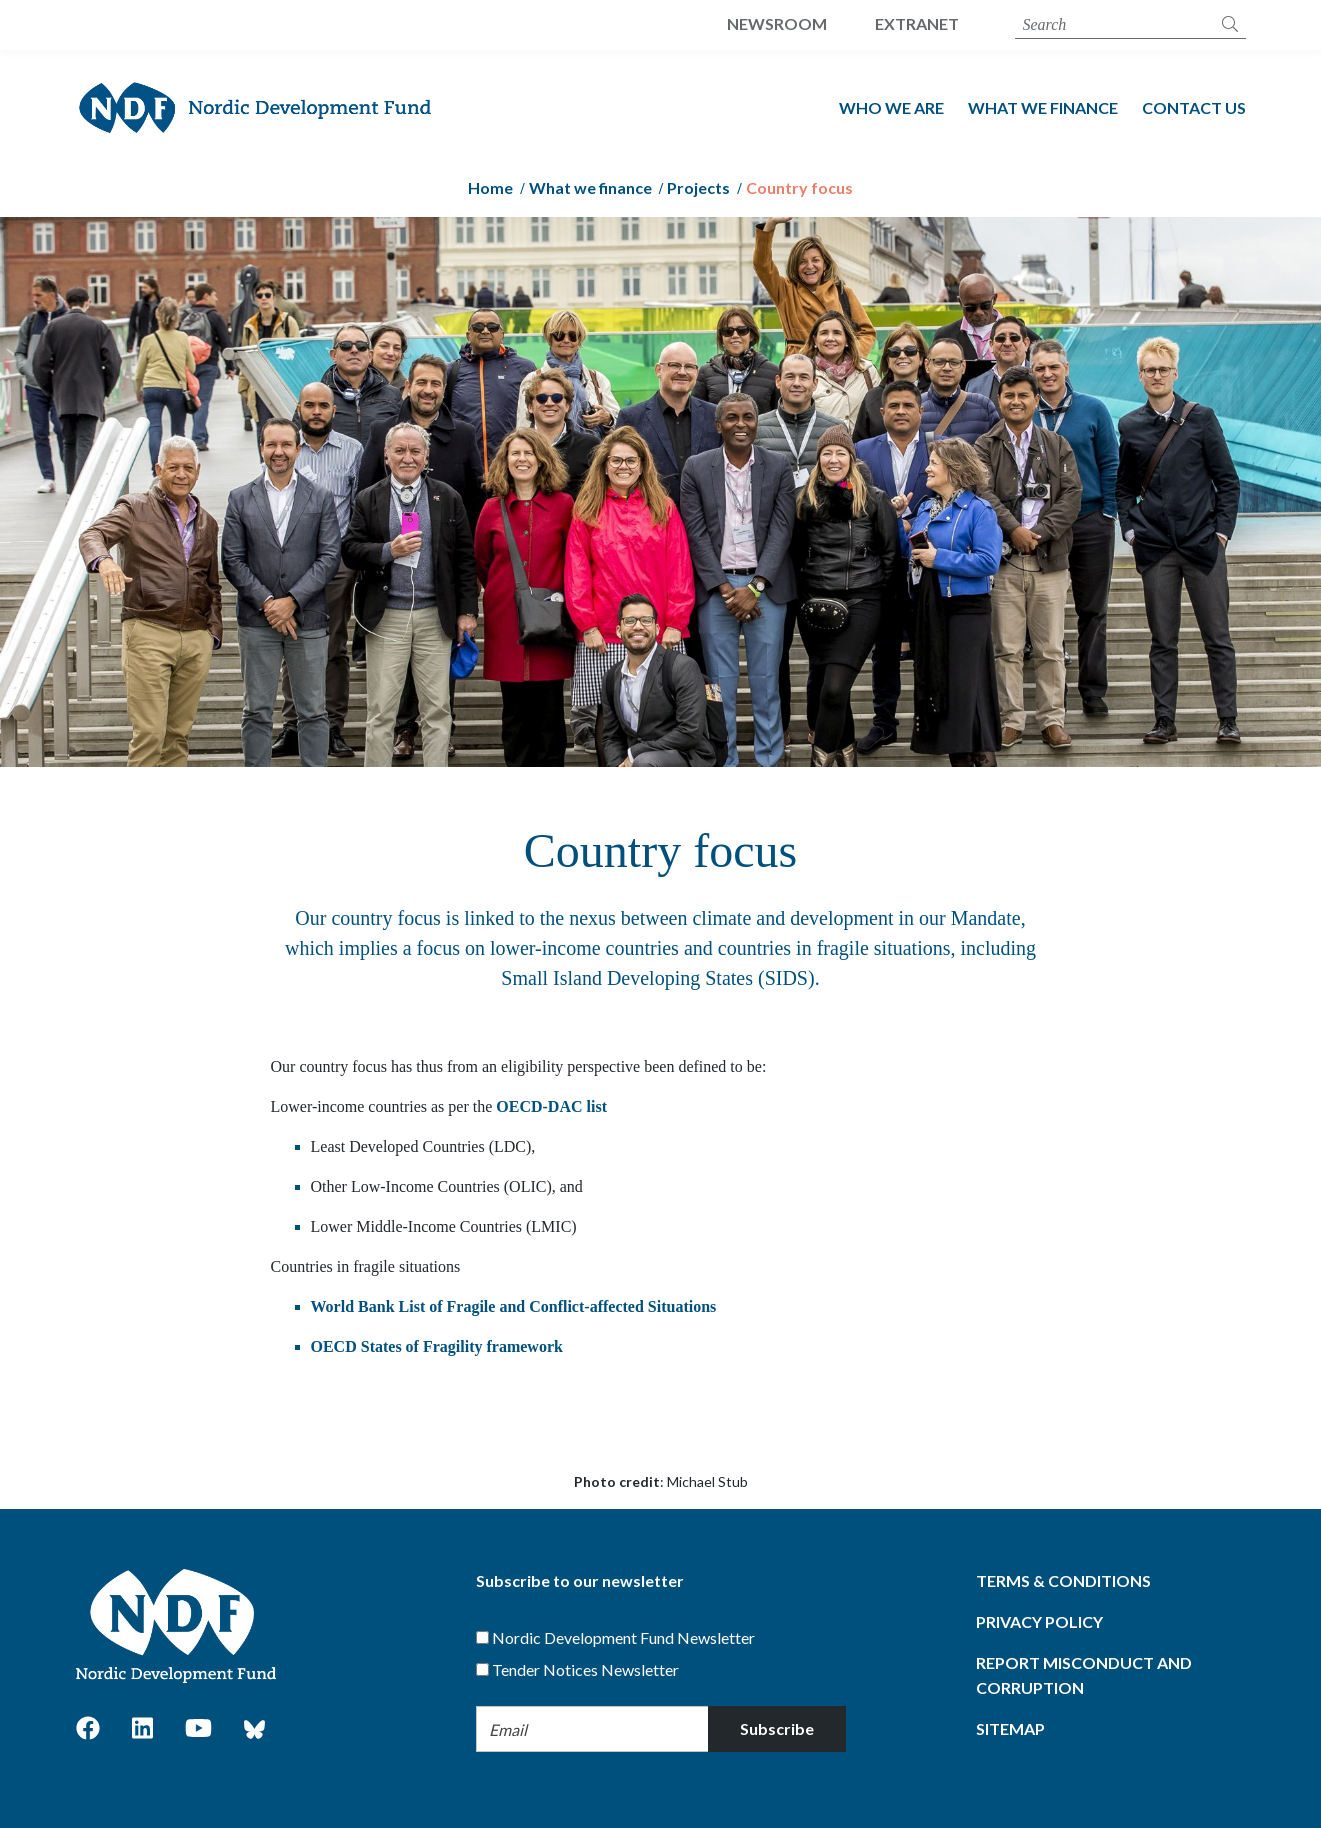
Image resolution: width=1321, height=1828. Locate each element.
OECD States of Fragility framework (437, 1346)
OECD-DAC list (551, 1106)
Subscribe (777, 1728)
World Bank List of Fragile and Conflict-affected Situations (514, 1306)
